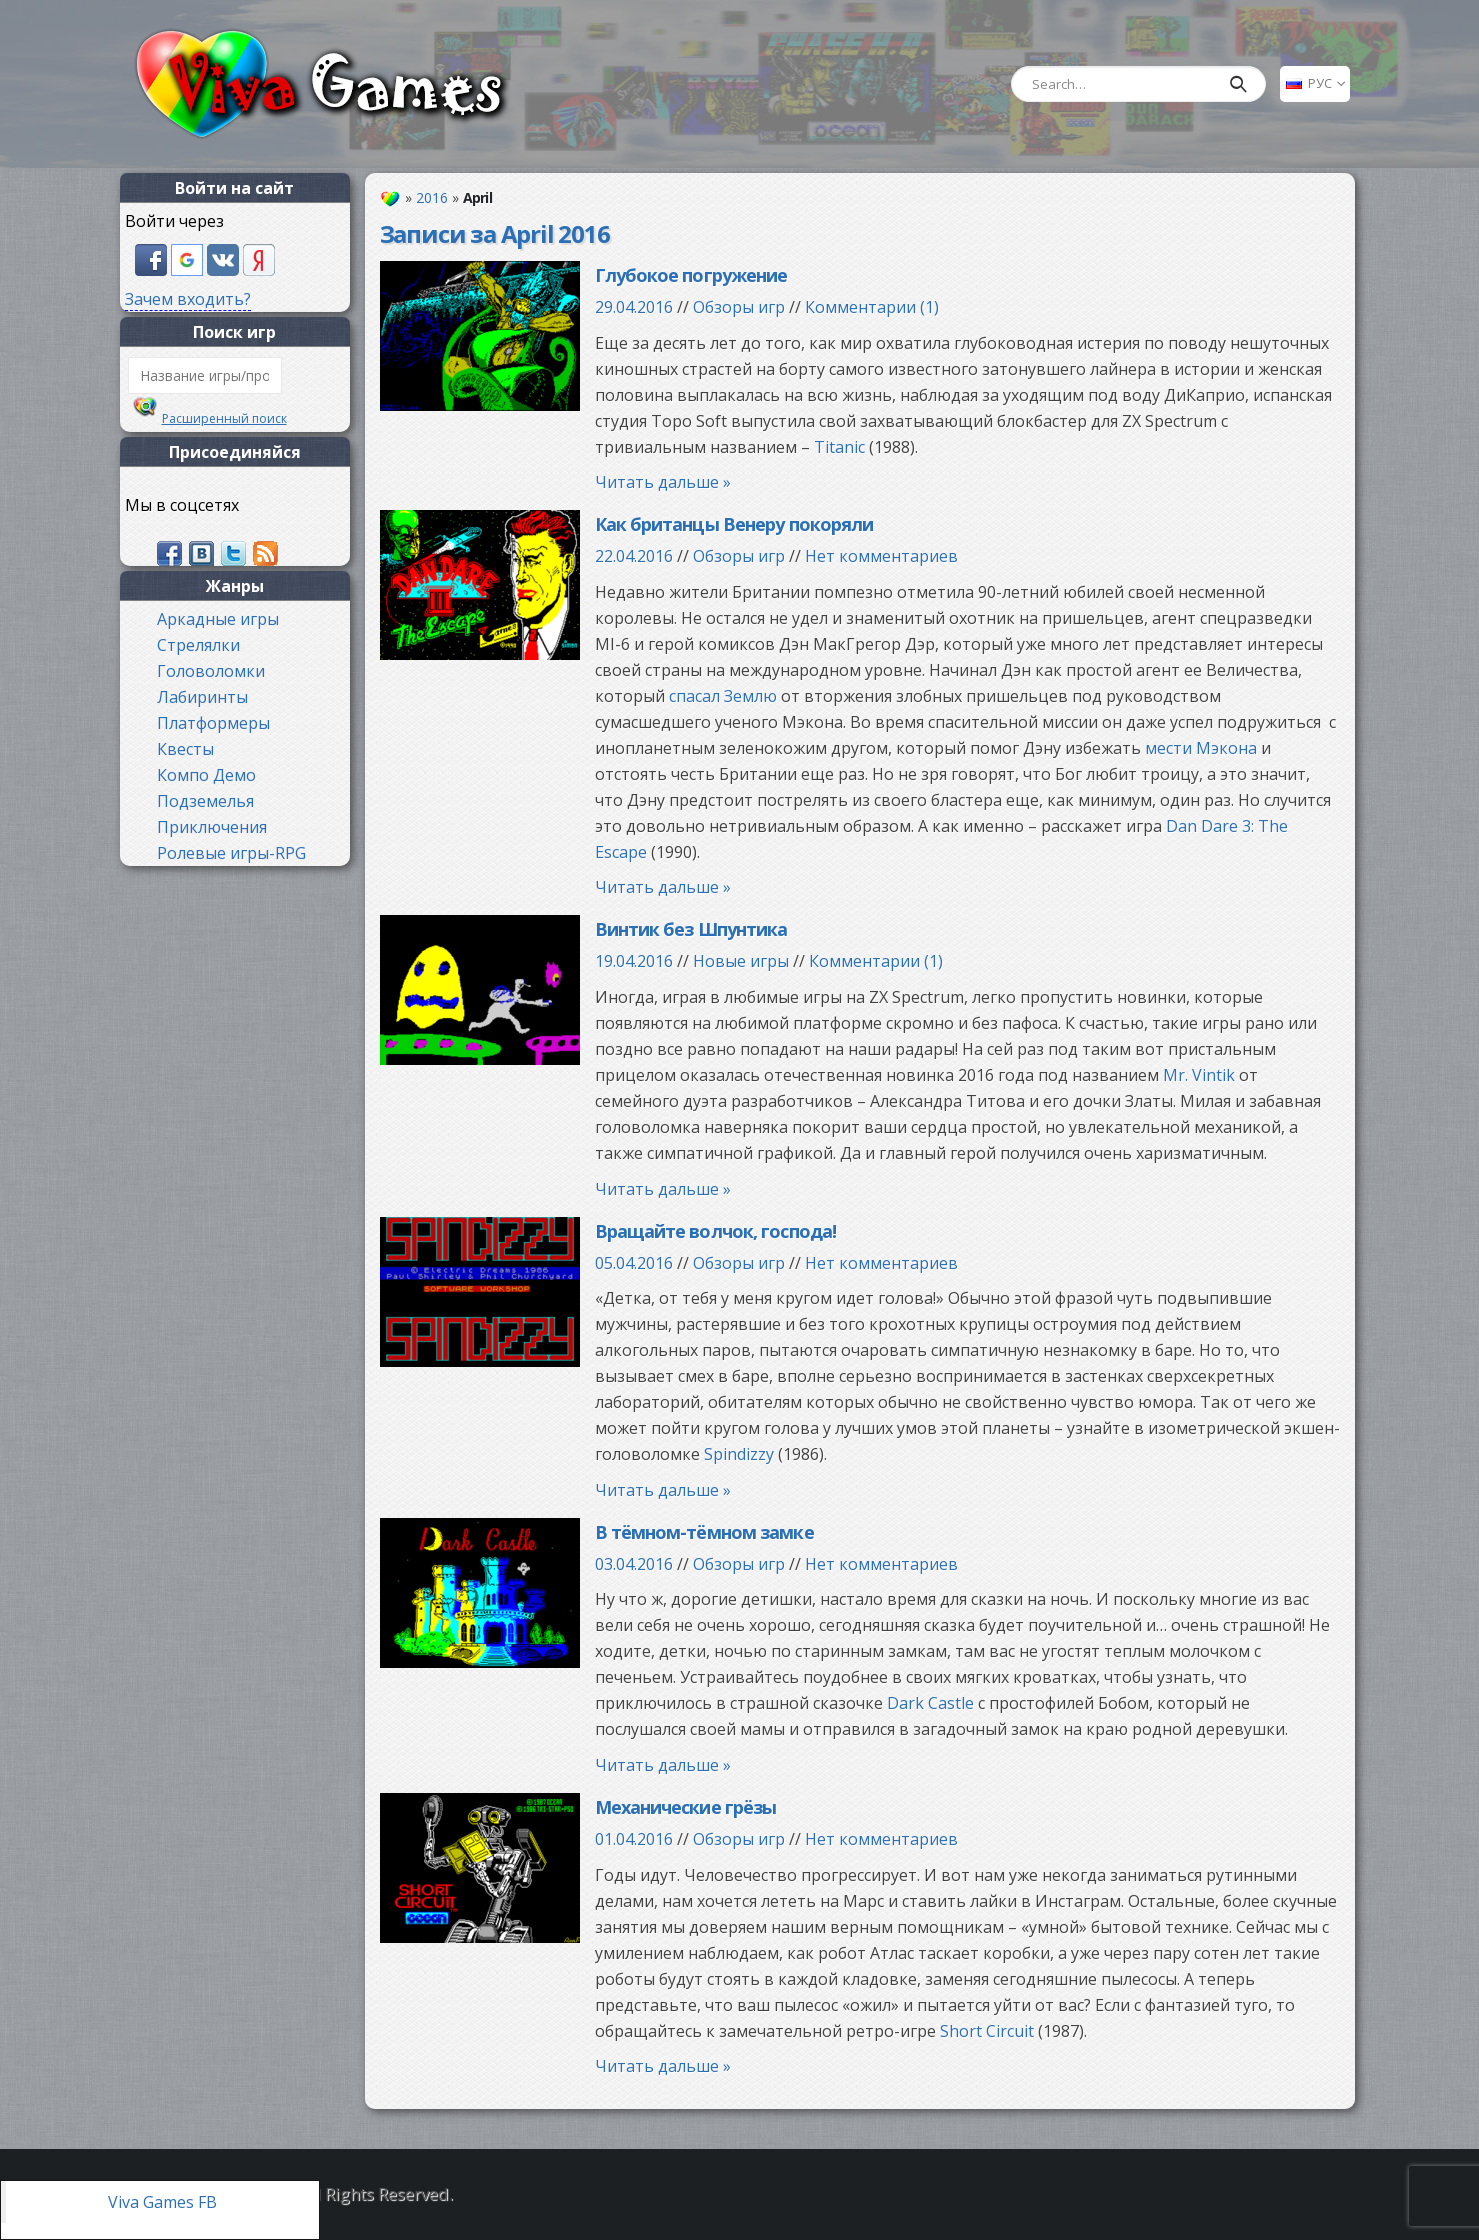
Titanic (839, 447)
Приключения (212, 827)
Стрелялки (198, 645)
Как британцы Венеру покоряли (734, 524)
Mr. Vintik (1199, 1075)
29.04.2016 (634, 307)
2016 (432, 197)
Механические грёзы (686, 1807)
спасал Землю (723, 696)
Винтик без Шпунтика (691, 929)
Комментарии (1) (872, 307)
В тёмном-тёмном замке (704, 1532)
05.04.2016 (634, 1263)
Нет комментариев (881, 556)
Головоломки (211, 671)
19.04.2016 (634, 961)
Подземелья (205, 801)
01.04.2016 (634, 1839)
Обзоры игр (739, 307)
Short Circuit (987, 2031)
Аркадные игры (218, 619)
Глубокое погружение (691, 275)
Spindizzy (739, 1454)
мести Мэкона (1201, 748)
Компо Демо (206, 775)
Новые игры (741, 961)
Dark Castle (930, 1703)
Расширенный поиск (224, 418)
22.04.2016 (634, 556)
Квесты (185, 749)
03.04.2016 (634, 1564)
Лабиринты (202, 697)
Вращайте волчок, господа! (716, 1231)
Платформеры (213, 723)
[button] (153, 258)
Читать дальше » (663, 482)
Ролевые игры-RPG (231, 853)
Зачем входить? (188, 299)
